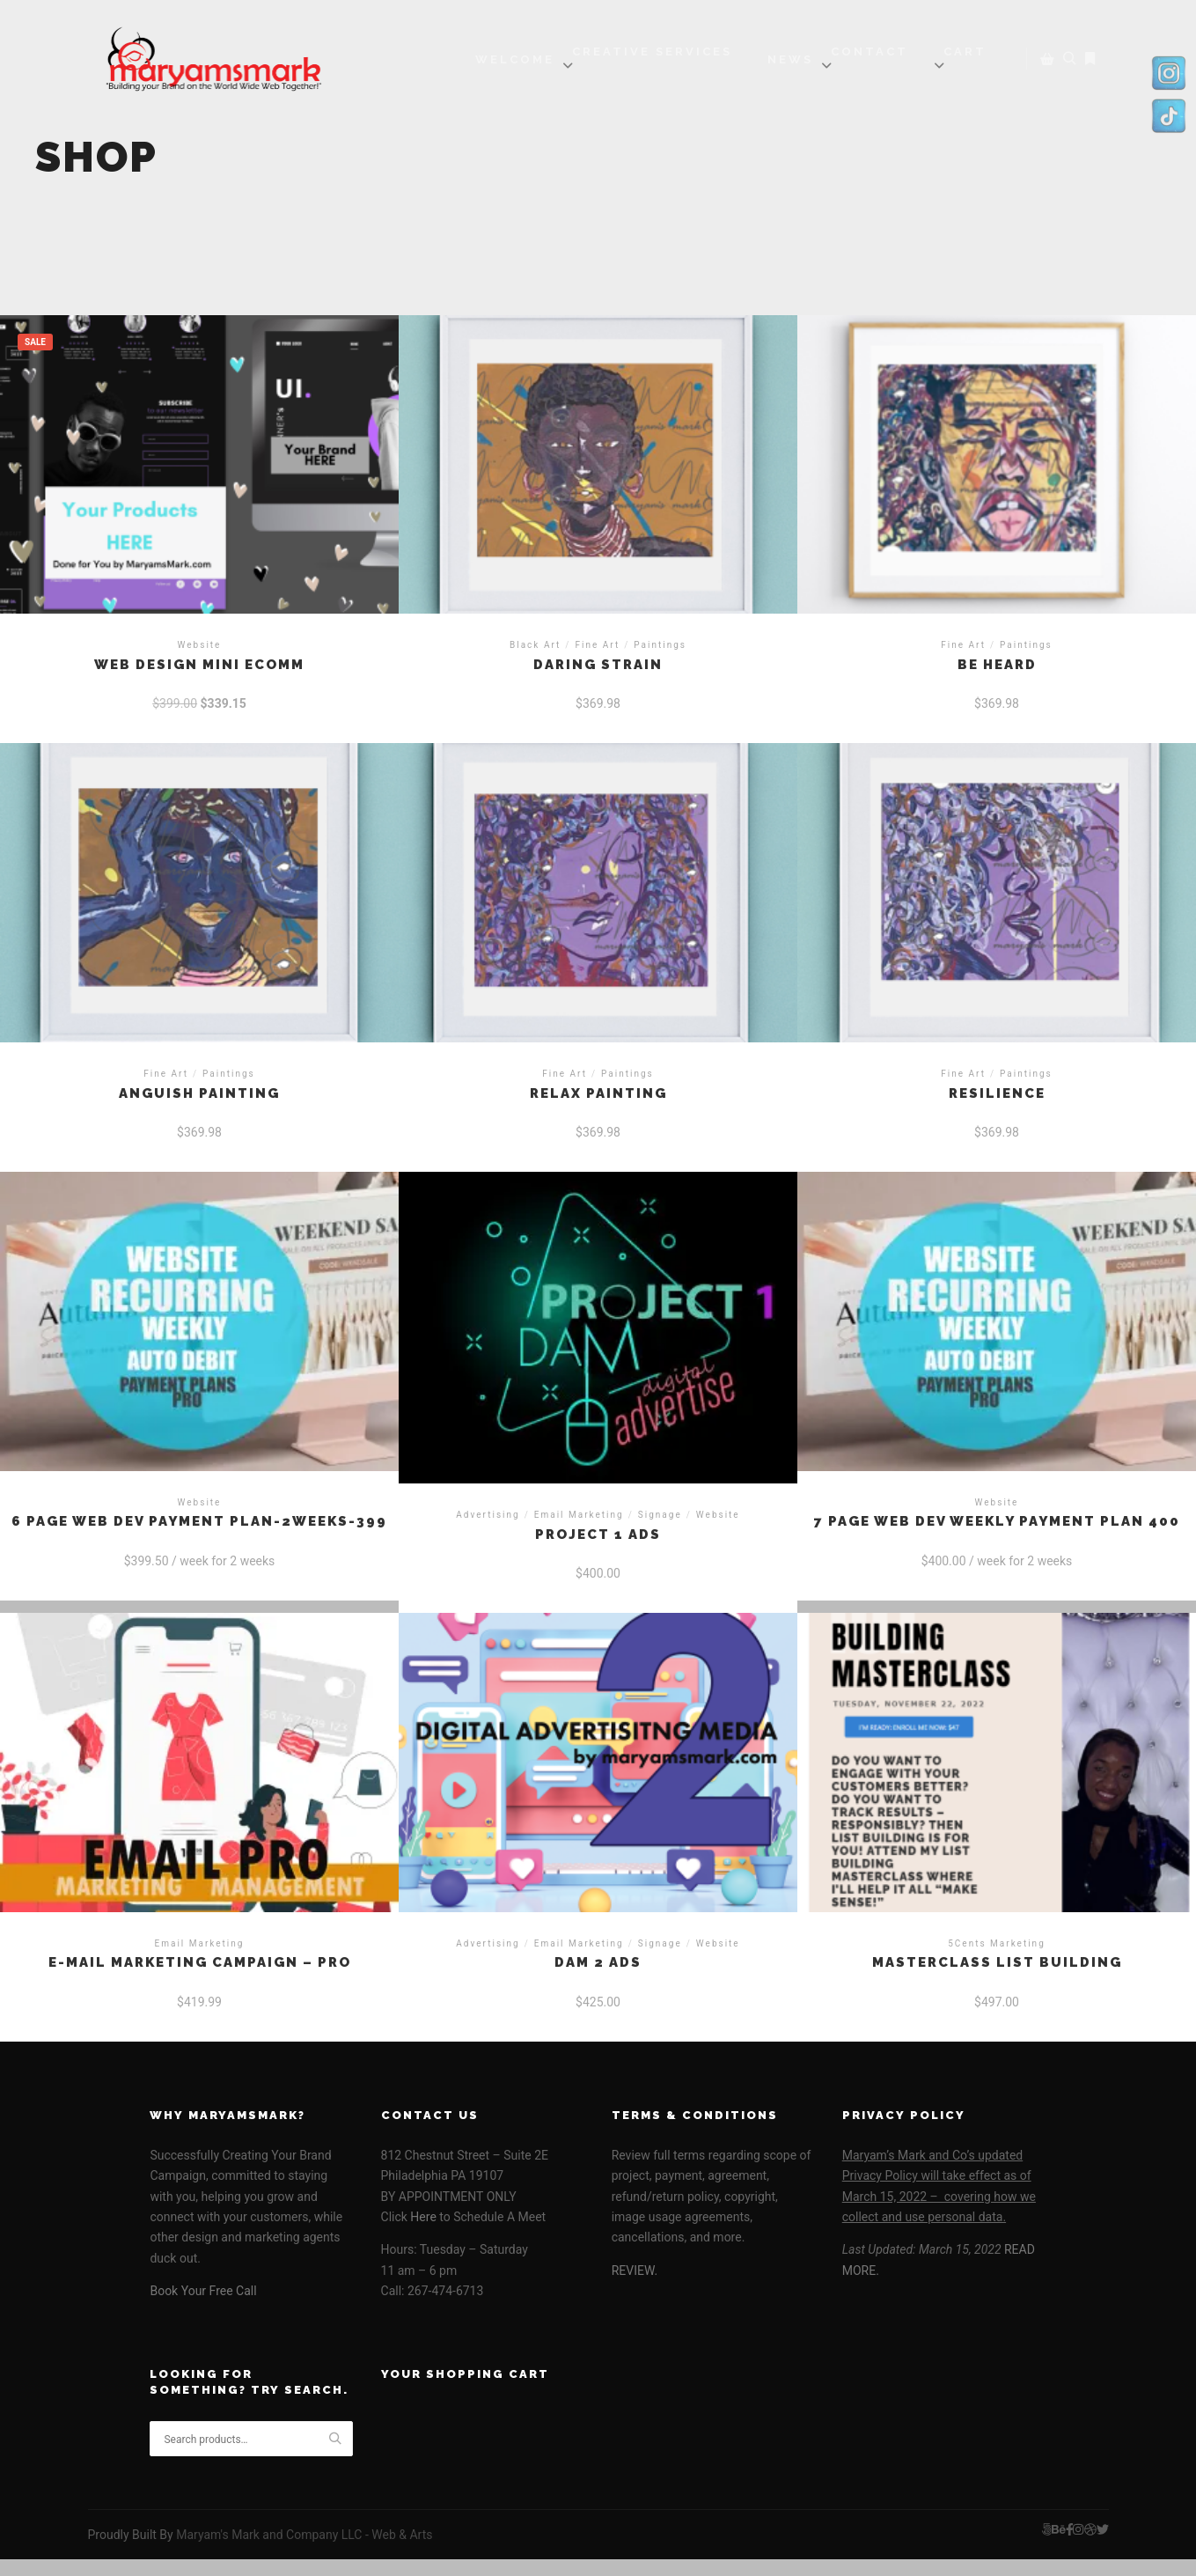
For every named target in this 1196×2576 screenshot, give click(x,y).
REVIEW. (635, 2270)
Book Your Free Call (203, 2291)
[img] (568, 65)
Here (422, 2217)
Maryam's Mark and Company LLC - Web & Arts (304, 2535)
